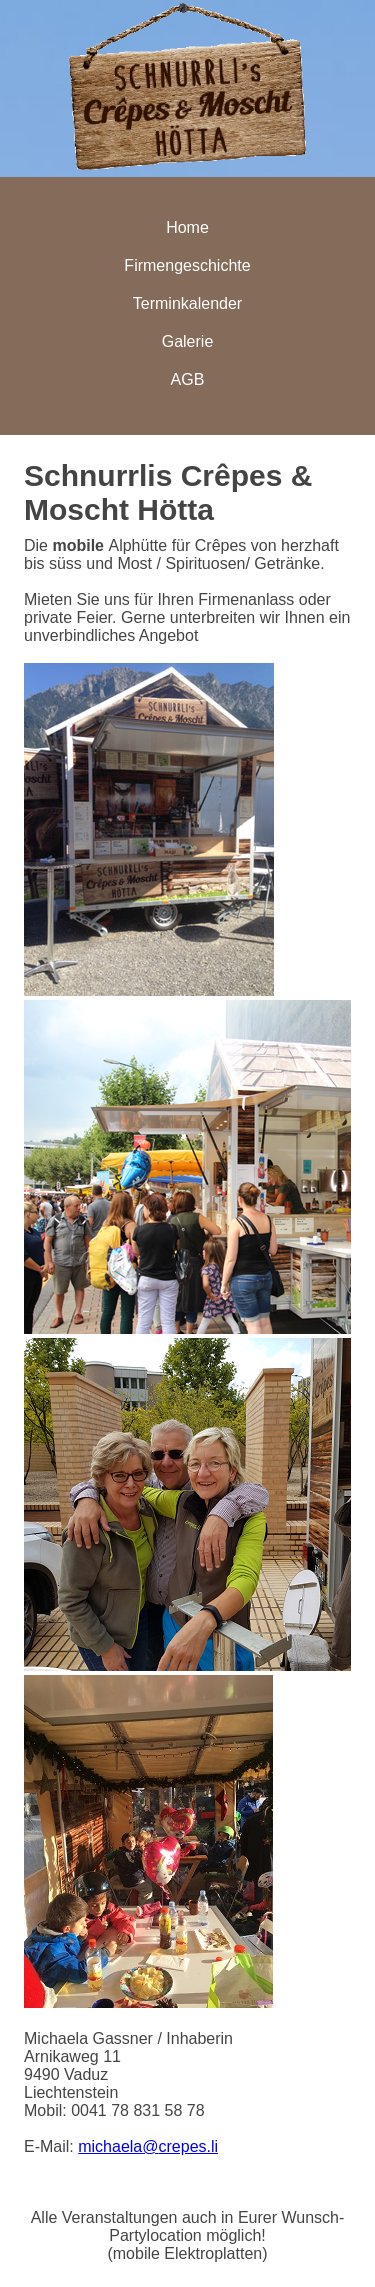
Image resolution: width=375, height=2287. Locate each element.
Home (187, 227)
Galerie (188, 341)
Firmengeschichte (187, 265)
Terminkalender (187, 303)
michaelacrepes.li (148, 2146)
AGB (188, 379)
